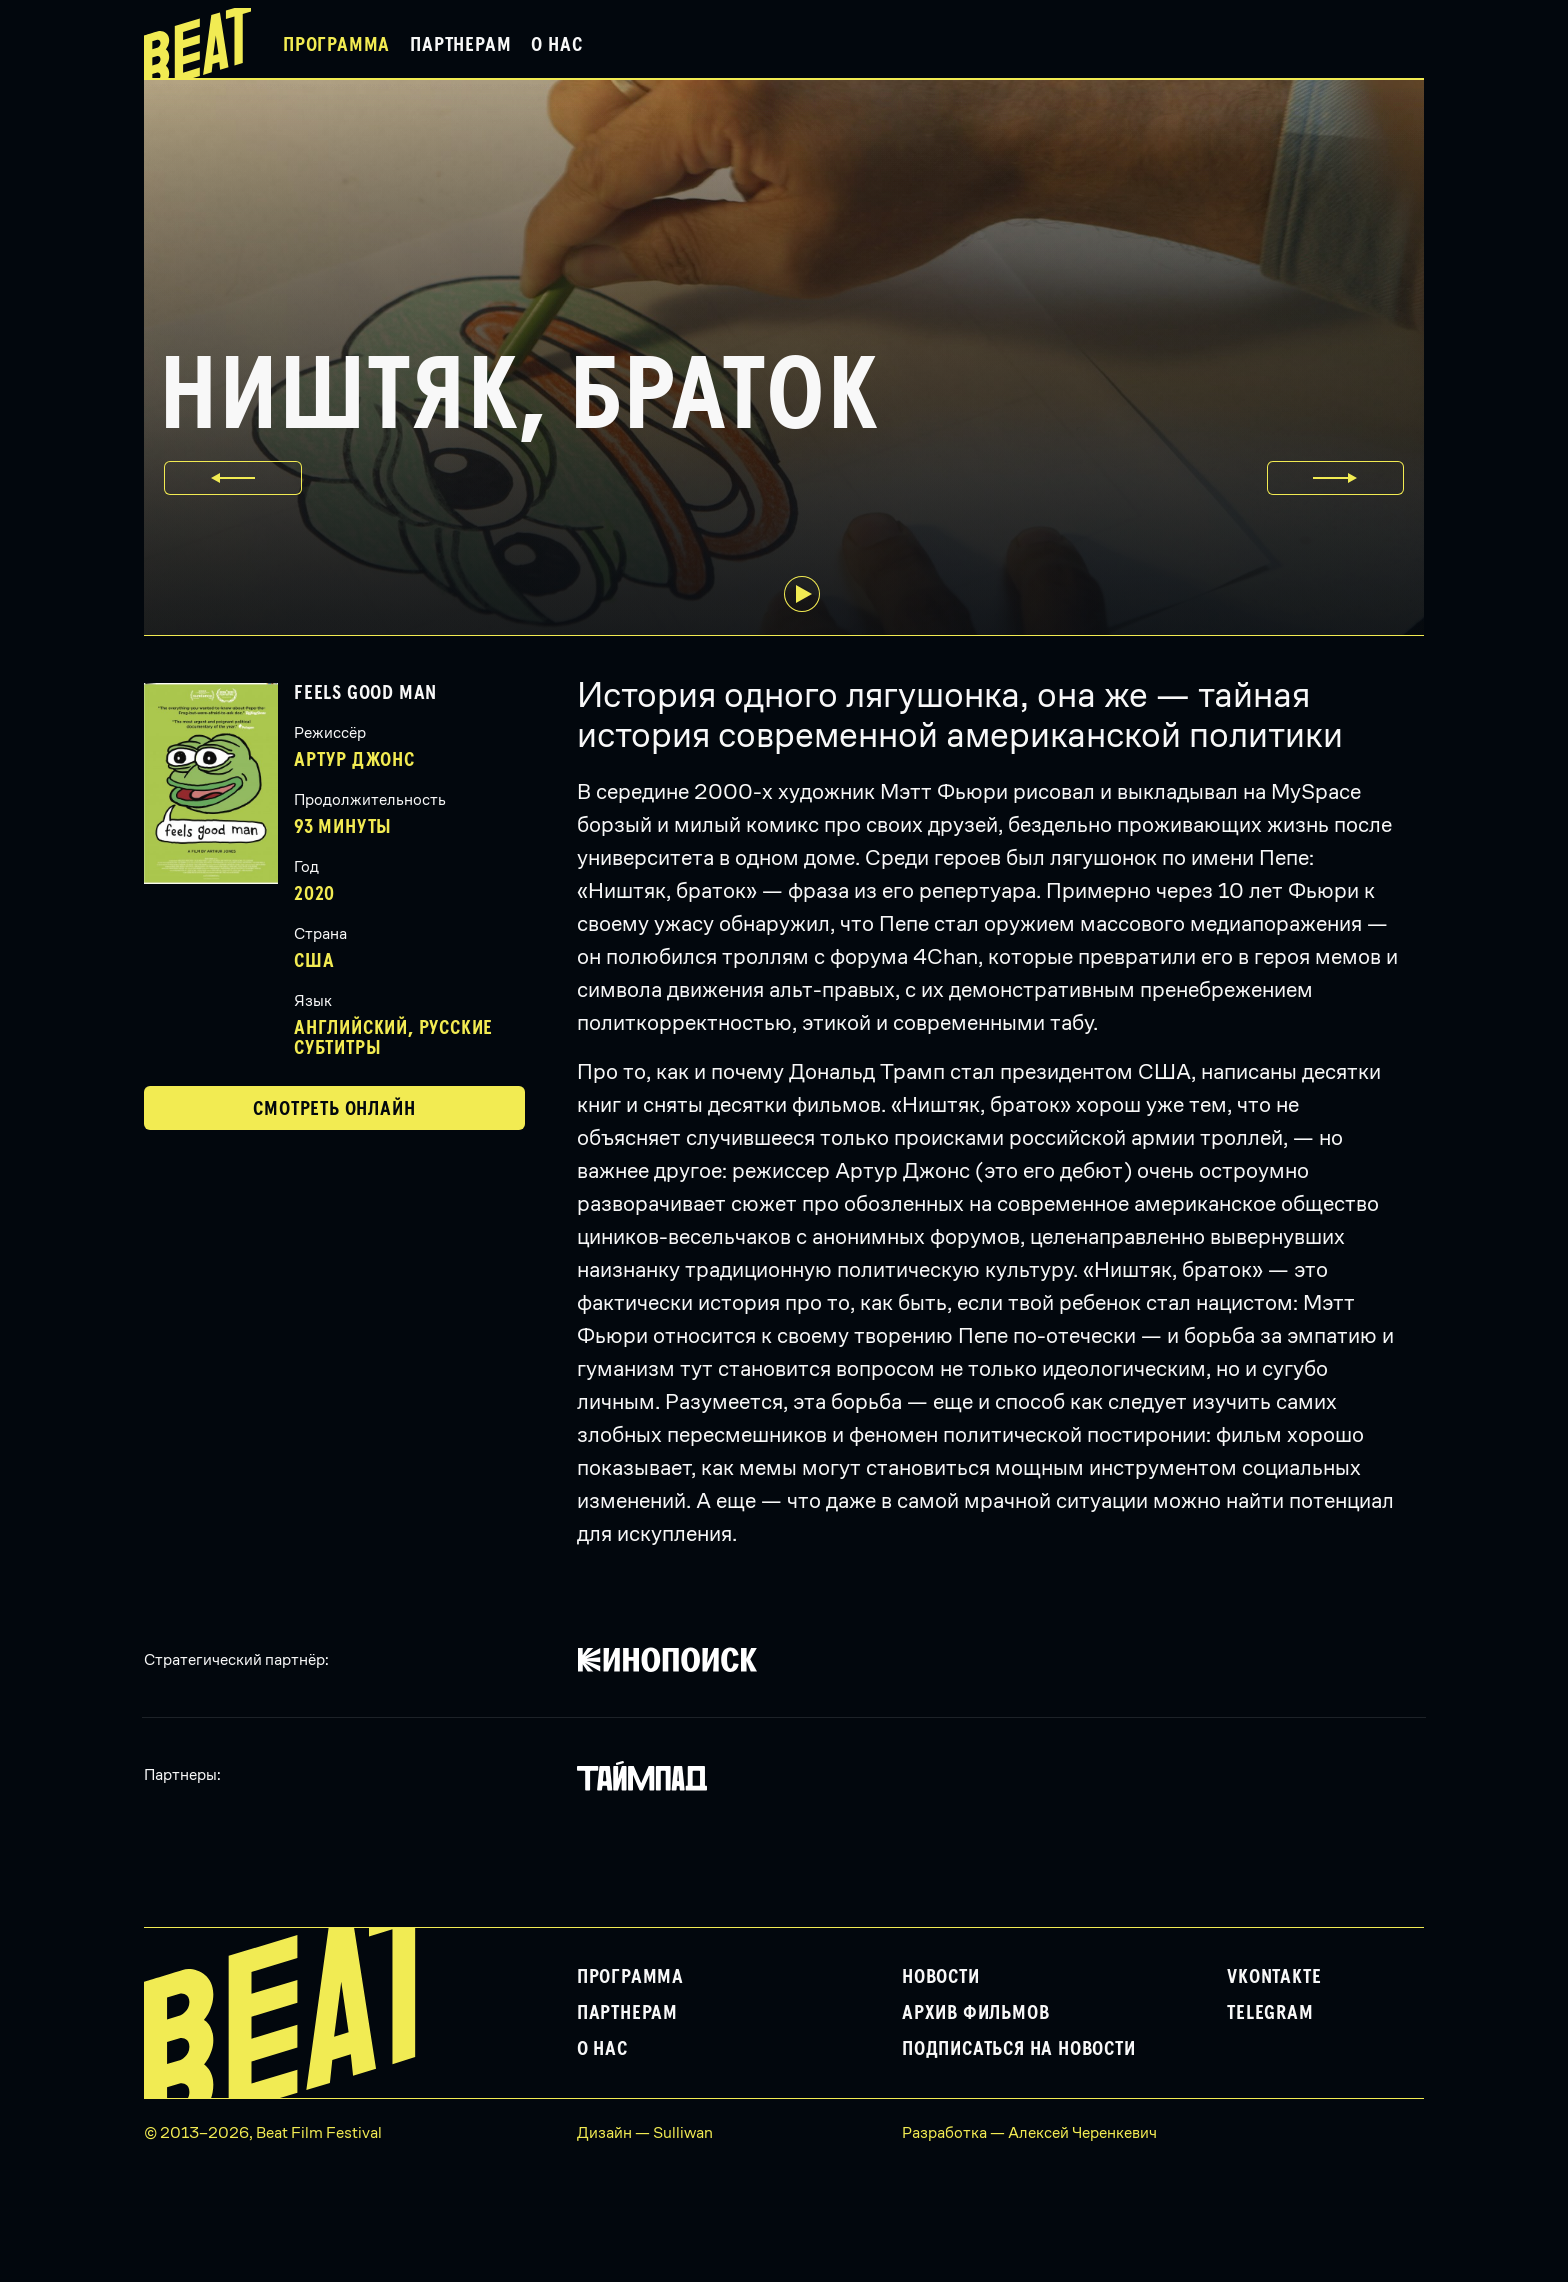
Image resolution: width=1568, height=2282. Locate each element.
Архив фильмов (975, 2013)
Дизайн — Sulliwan (645, 2132)
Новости (941, 1977)
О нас (556, 45)
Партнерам (460, 45)
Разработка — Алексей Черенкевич (1029, 2132)
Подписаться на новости (1019, 2049)
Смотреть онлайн (334, 1109)
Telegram (1270, 2013)
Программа (336, 45)
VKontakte (1274, 1977)
